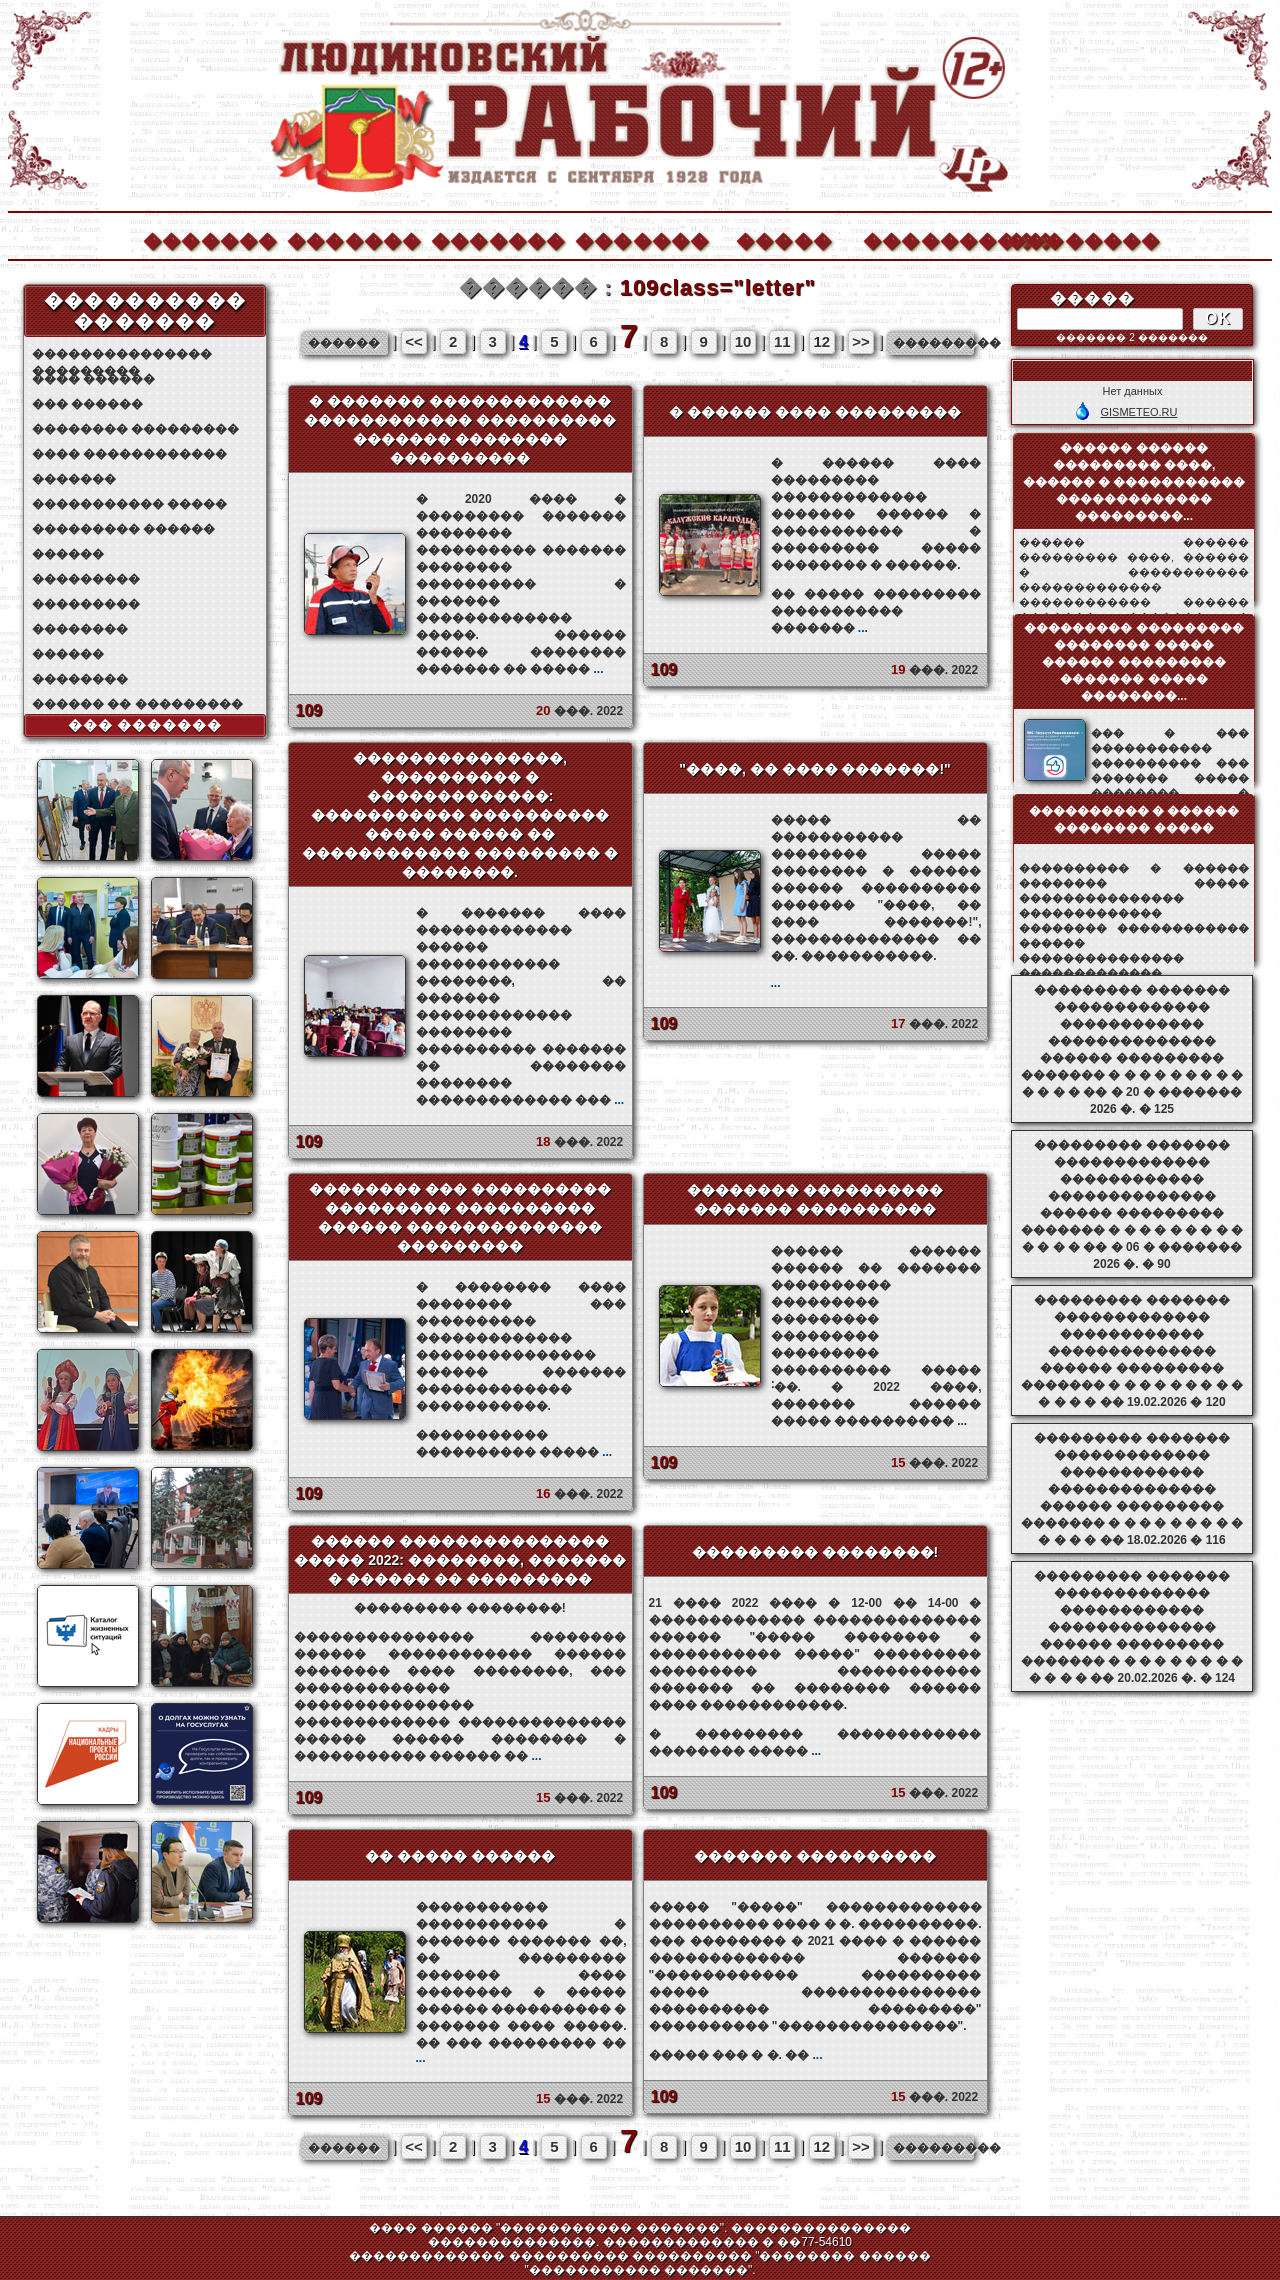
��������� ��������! (815, 1552)
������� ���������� (815, 1856)
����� (784, 238)
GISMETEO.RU (1138, 412)
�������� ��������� (135, 429)
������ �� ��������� (137, 704)
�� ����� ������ (460, 1856)
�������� (1073, 238)
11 (782, 341)
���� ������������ (129, 454)
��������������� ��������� (122, 354)
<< (414, 341)
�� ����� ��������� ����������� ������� (876, 611)
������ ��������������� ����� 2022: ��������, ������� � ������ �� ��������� (459, 1560)
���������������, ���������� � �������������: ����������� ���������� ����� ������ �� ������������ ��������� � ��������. (460, 815)
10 (743, 341)
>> (861, 341)
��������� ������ (123, 529)
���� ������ (93, 379)
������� (209, 238)
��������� (86, 579)
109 (309, 710)
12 (821, 341)
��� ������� (145, 725)
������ (68, 554)
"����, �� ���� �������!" (815, 769)
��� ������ (87, 404)
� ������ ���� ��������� (815, 412)
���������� (929, 238)
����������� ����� (129, 504)
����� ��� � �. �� (736, 2055)
